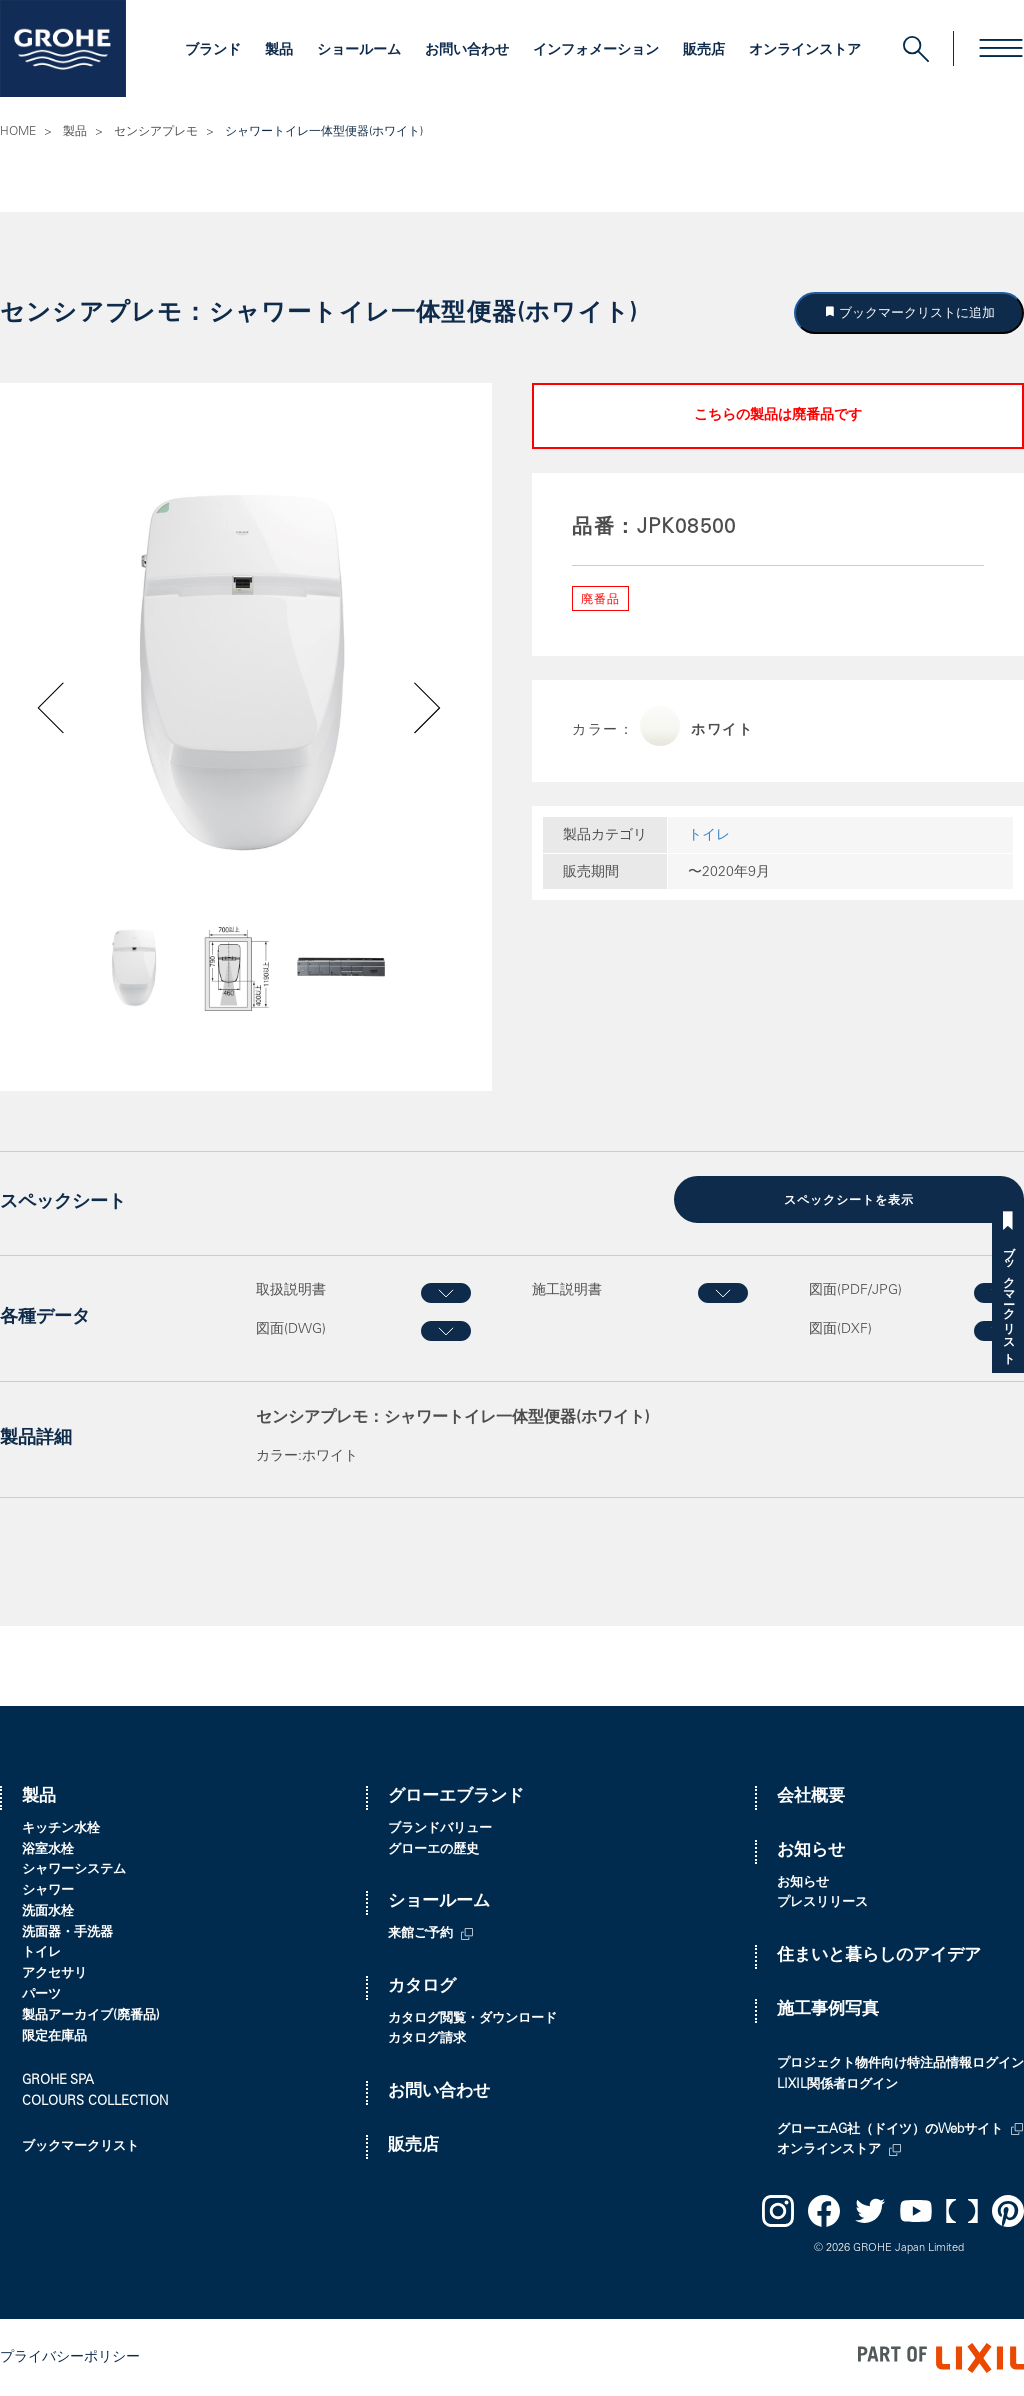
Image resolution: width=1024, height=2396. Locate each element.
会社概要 (811, 1796)
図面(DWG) (291, 1328)
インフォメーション (596, 51)
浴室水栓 (48, 1848)
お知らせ (811, 1849)
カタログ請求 (427, 2038)
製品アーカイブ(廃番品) (91, 2015)
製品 (279, 51)
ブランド (213, 51)
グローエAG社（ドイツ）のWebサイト (890, 2128)
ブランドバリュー (440, 1827)
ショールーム (359, 51)
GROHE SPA (58, 2080)
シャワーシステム (74, 1869)
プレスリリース (822, 1902)
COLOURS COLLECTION (95, 2101)
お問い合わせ (467, 51)
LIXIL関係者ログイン (837, 2084)
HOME (18, 132)
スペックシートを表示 (849, 1201)
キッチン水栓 (61, 1827)
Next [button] (378, 975)
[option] (246, 669)
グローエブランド (456, 1796)
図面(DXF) (840, 1328)
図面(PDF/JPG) (855, 1290)
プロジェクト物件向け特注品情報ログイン (900, 2063)
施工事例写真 (828, 2009)
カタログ (422, 1986)
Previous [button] (103, 975)
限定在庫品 (54, 2035)
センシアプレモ (156, 132)
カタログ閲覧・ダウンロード (472, 2017)
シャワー (48, 1890)
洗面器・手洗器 (67, 1931)
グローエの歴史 (433, 1848)
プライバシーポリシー (70, 2356)
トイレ (709, 836)
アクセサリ (54, 1973)
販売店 (704, 51)
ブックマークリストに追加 (916, 312)
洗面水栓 (48, 1911)
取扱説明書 (291, 1290)
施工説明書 (567, 1290)
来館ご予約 (420, 1933)
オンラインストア (805, 51)
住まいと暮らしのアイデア (879, 1955)
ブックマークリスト (1008, 1298)
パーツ (41, 1994)
